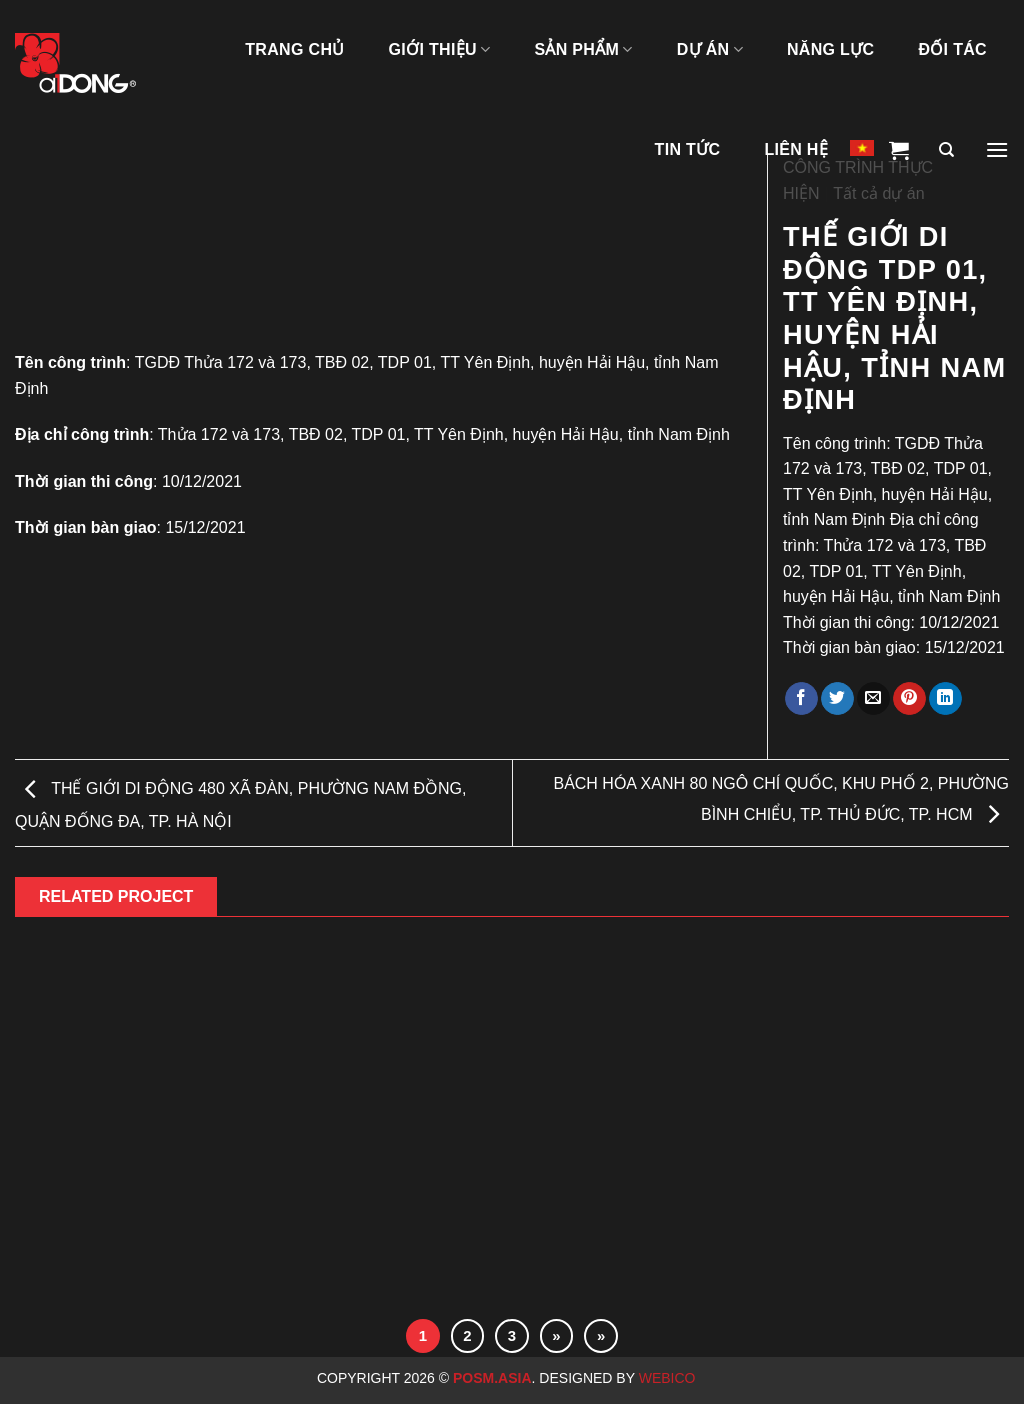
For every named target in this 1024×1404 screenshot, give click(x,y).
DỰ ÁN (710, 49)
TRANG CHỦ (294, 49)
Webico (669, 1378)
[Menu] (997, 150)
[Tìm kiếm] (946, 150)
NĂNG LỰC (830, 49)
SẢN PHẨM (583, 49)
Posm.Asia (492, 1378)
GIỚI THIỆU (440, 49)
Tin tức (688, 149)
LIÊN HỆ (796, 149)
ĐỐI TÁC (952, 49)
